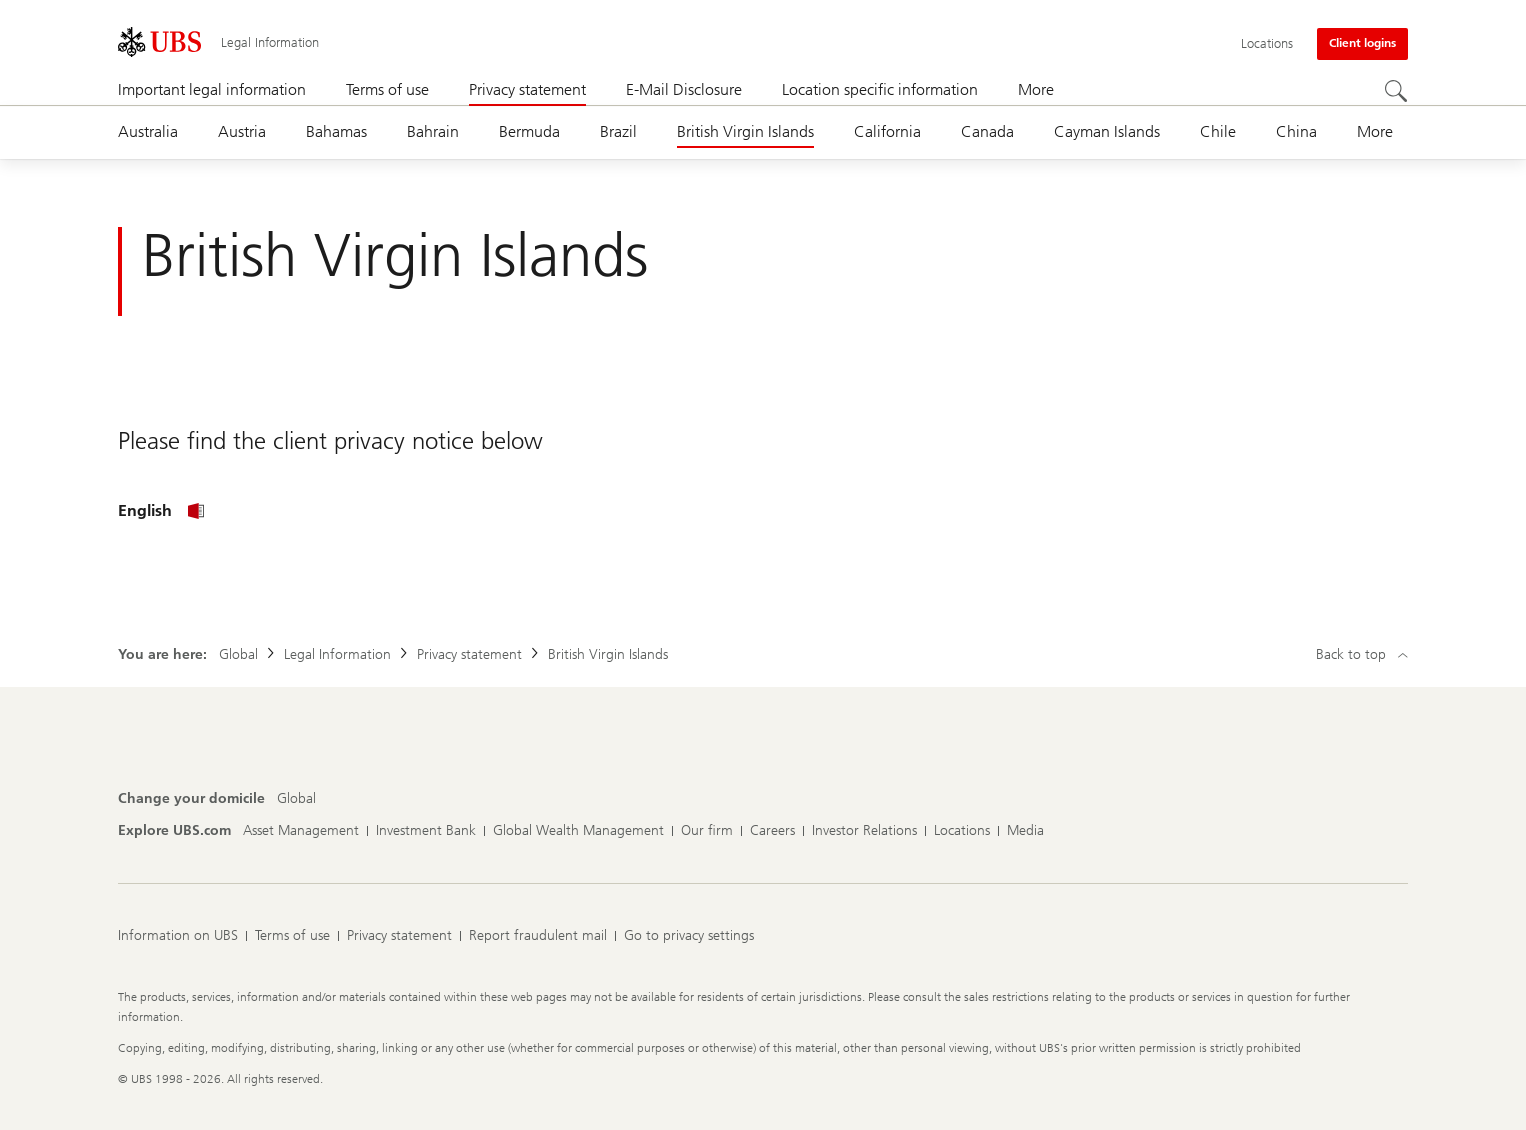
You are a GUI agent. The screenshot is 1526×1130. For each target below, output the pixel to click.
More (1036, 89)
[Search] (1396, 91)
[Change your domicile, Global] (296, 799)
